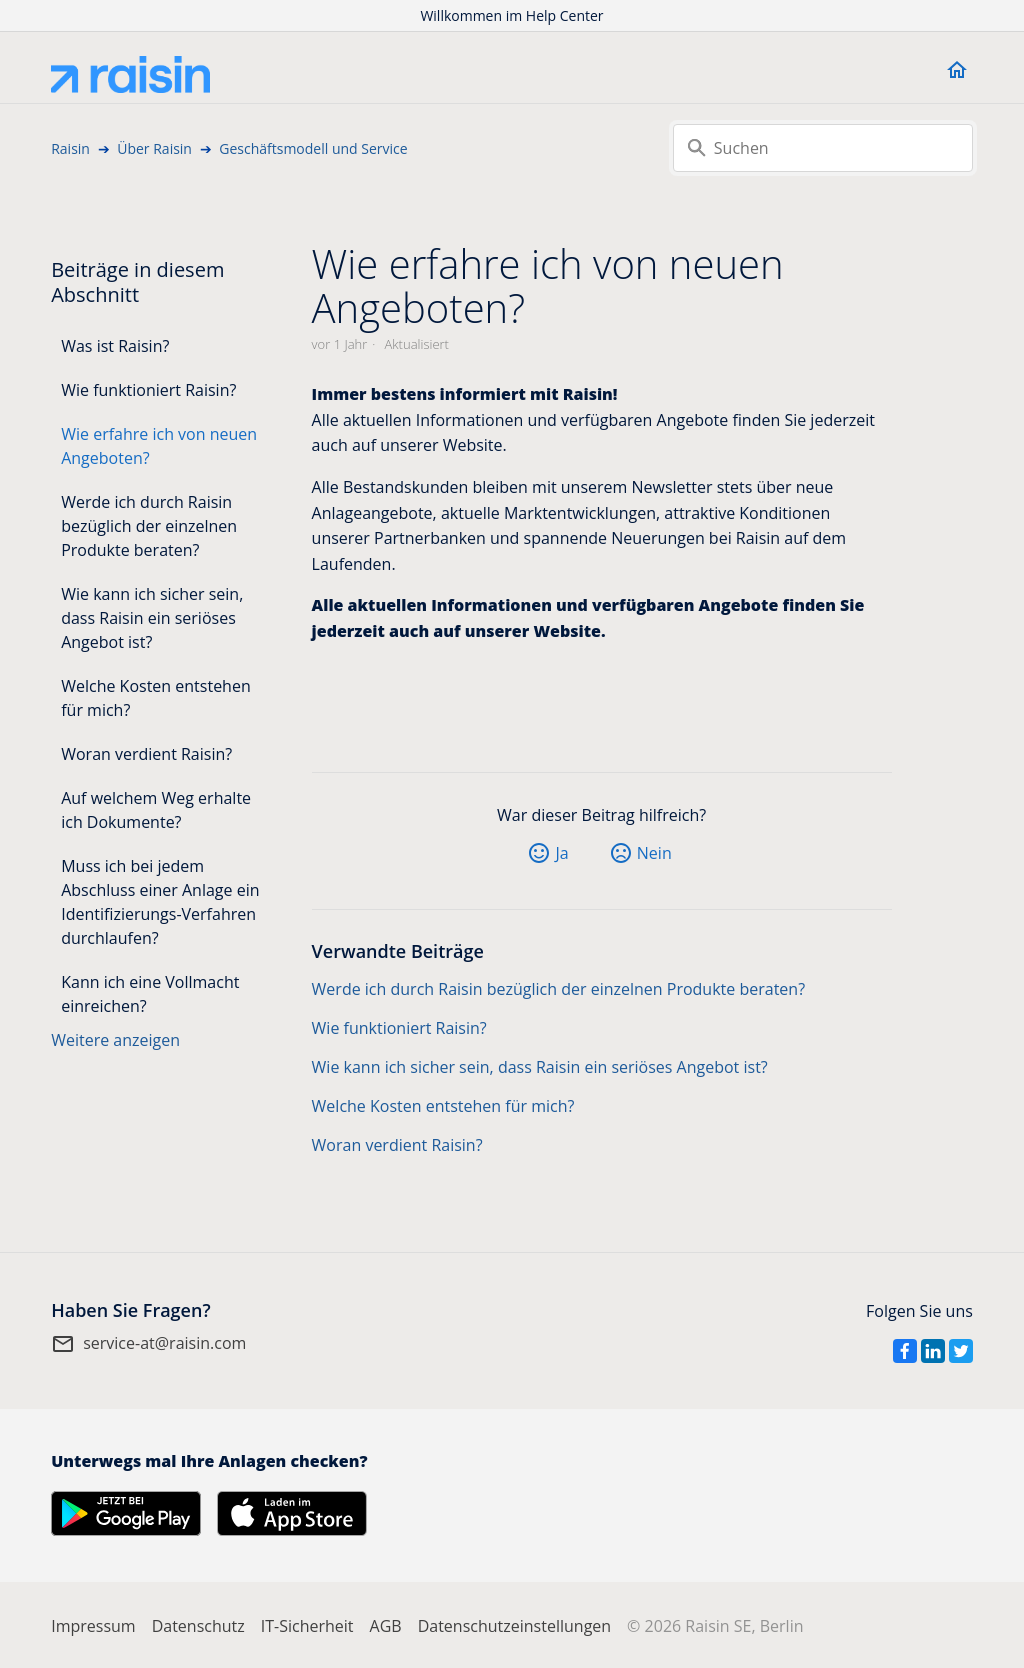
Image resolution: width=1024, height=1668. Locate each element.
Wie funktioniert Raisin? (148, 390)
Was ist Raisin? (115, 346)
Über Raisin (154, 148)
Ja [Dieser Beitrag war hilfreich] (561, 853)
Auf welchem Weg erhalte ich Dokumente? (156, 810)
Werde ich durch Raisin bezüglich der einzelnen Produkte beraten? (149, 526)
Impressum (93, 1626)
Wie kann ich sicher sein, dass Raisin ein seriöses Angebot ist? (152, 618)
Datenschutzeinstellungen (514, 1626)
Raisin (70, 148)
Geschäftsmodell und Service (313, 148)
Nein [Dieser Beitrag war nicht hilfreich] (654, 853)
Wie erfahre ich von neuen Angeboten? (159, 446)
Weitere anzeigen (115, 1040)
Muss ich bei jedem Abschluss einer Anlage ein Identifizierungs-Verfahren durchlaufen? (160, 902)
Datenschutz (198, 1626)
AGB (386, 1626)
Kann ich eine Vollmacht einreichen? (150, 994)
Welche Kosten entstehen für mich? (156, 698)
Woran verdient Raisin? (146, 754)
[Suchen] (823, 148)
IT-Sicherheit (307, 1626)
